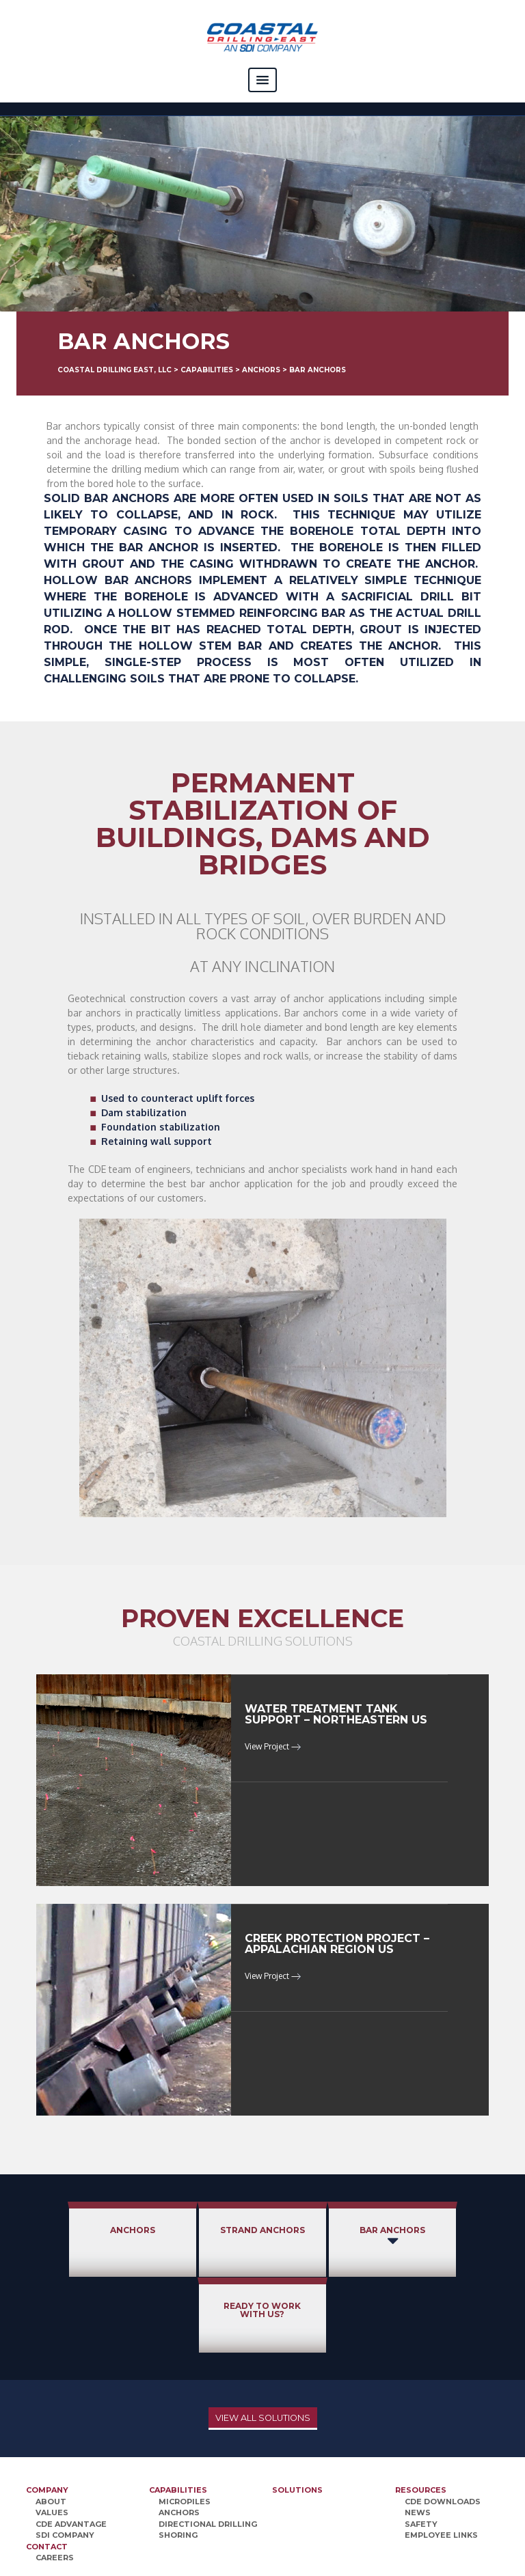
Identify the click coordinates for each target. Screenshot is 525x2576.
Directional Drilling (208, 2448)
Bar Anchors (323, 2237)
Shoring (178, 2459)
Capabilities (178, 2414)
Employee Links (441, 2459)
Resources (420, 2414)
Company (47, 2414)
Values (52, 2436)
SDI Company (65, 2459)
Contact (47, 2471)
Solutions (297, 2414)
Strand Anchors (202, 2234)
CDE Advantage (71, 2448)
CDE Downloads (443, 2425)
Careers (55, 2482)
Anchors (81, 2230)
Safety (421, 2448)
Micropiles (185, 2425)
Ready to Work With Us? (443, 2234)
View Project (273, 1746)
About (51, 2425)
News (418, 2436)
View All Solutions (262, 2342)
